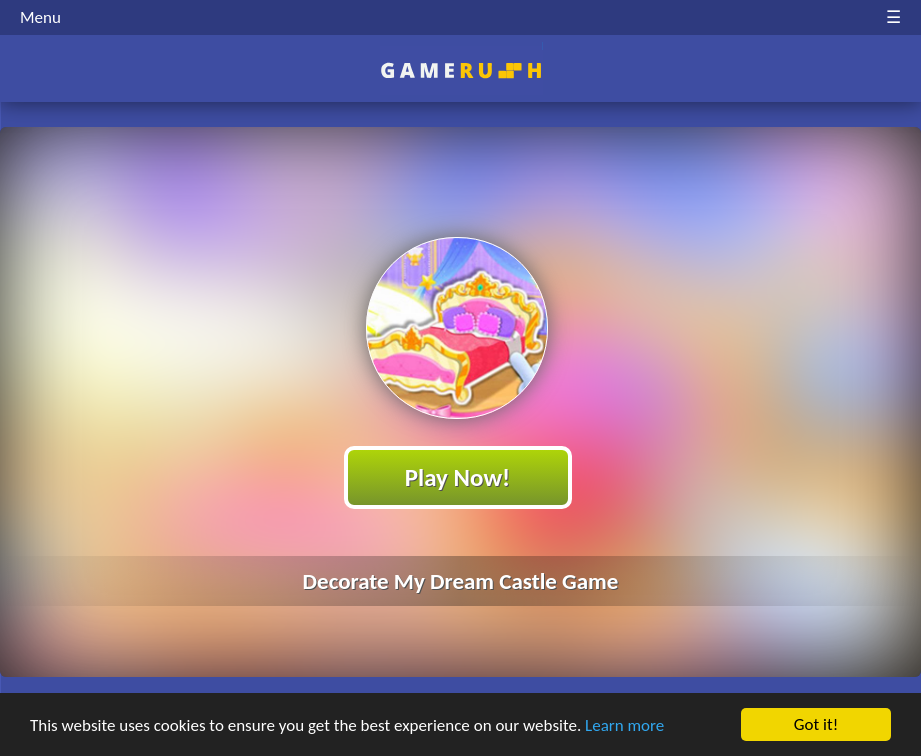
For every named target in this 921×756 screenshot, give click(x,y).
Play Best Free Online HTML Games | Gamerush (460, 70)
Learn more (624, 725)
